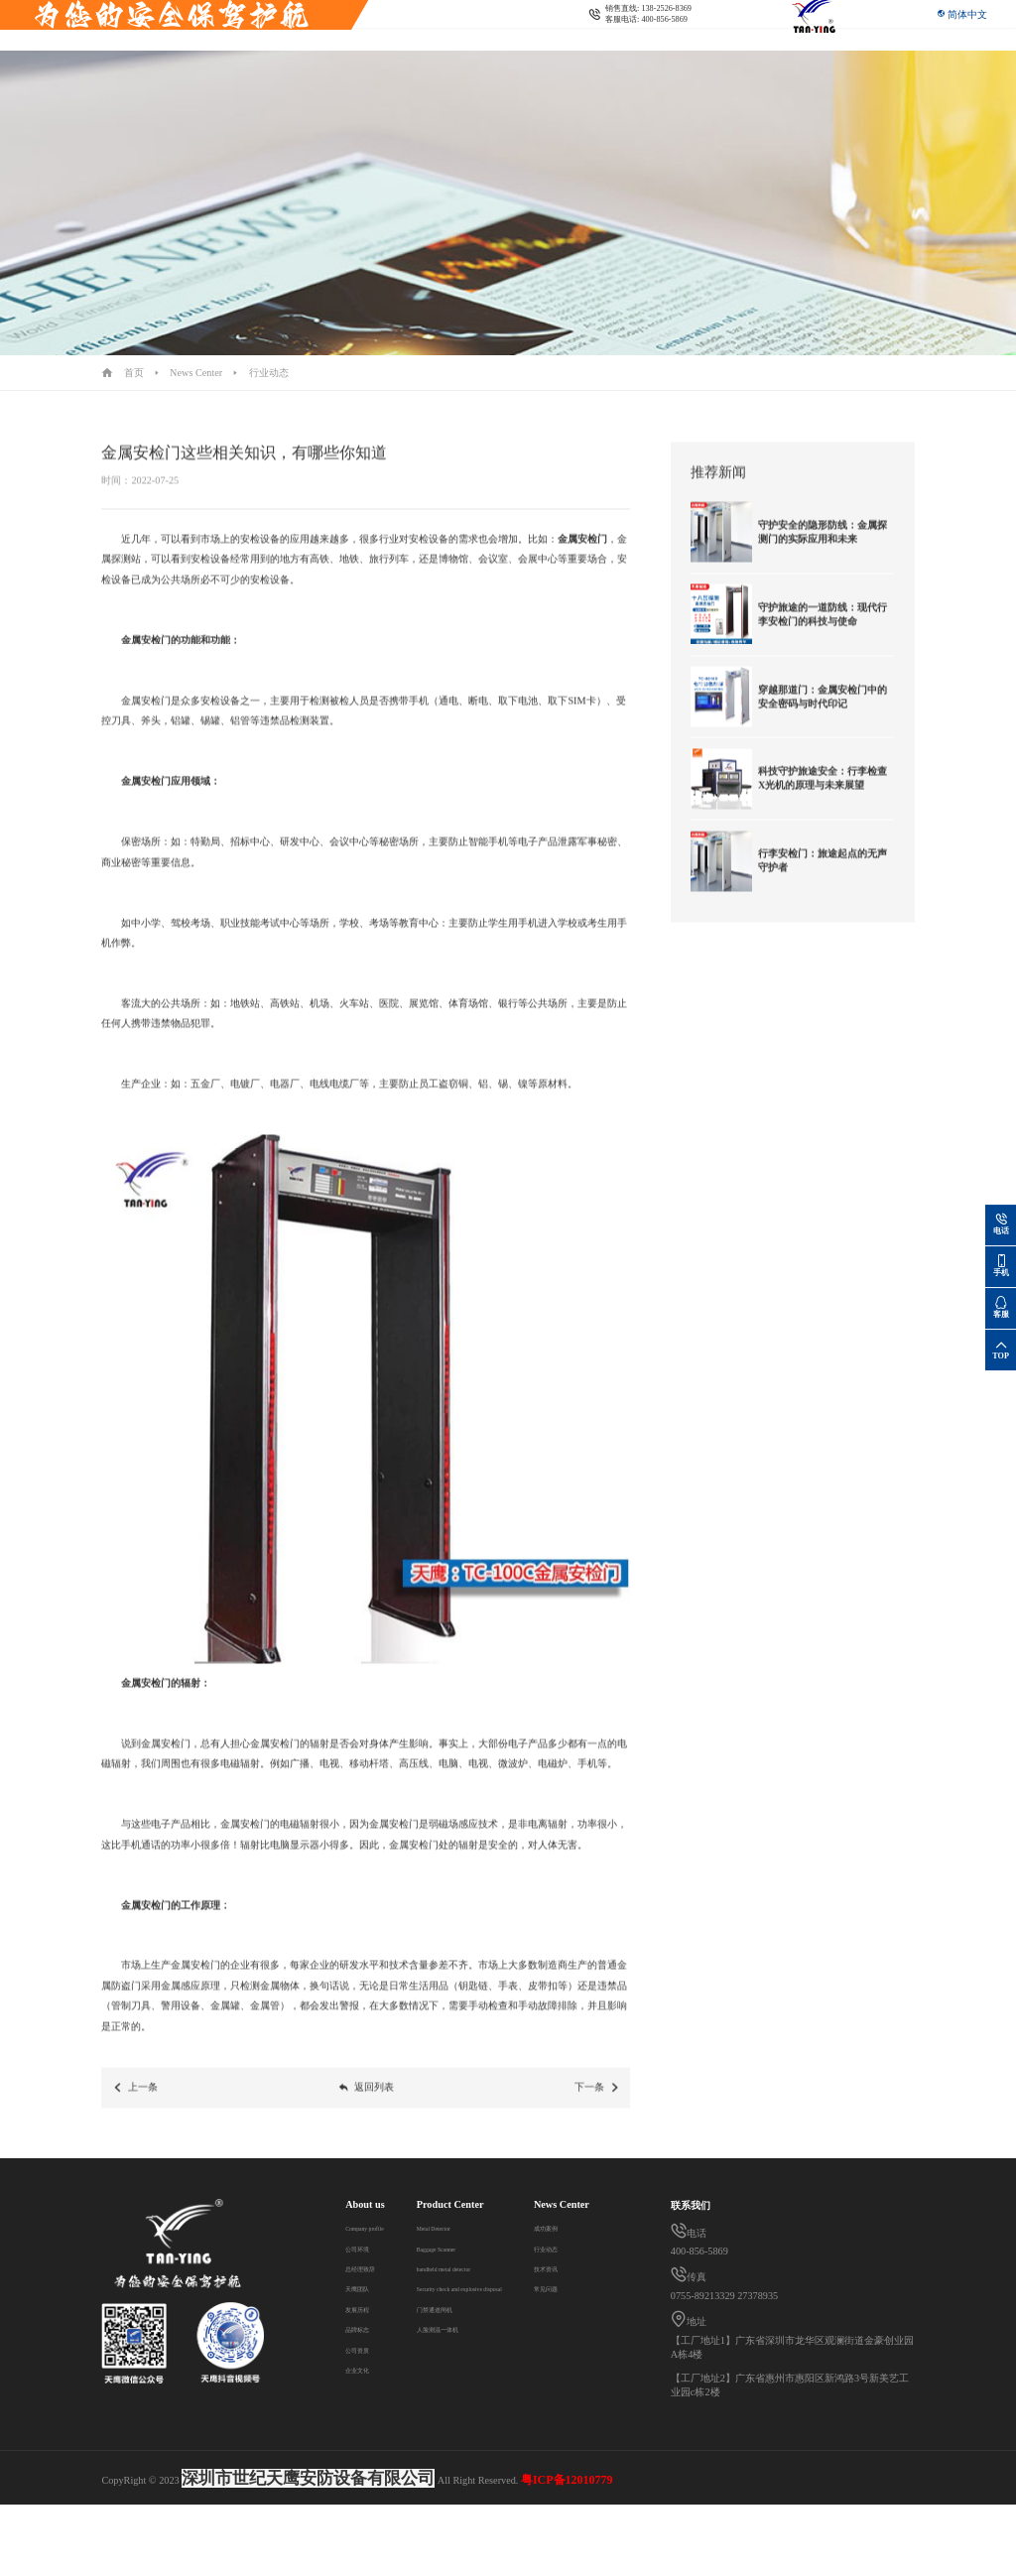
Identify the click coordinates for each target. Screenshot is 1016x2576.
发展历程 (365, 2308)
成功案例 (365, 2408)
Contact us (538, 40)
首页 (134, 372)
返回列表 (366, 2104)
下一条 (597, 2104)
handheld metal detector (483, 2267)
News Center (471, 40)
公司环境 (365, 2248)
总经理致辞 (370, 2267)
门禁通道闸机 (464, 2308)
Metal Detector (465, 2227)
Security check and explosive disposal (350, 40)
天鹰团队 (365, 2287)
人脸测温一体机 (469, 2328)
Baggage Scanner (470, 2248)
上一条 (135, 2104)
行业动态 (269, 372)
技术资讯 (365, 2449)
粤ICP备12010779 (567, 2550)
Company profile (380, 2227)
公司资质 (365, 2349)
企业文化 (365, 2369)
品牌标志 (365, 2328)
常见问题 (365, 2469)
